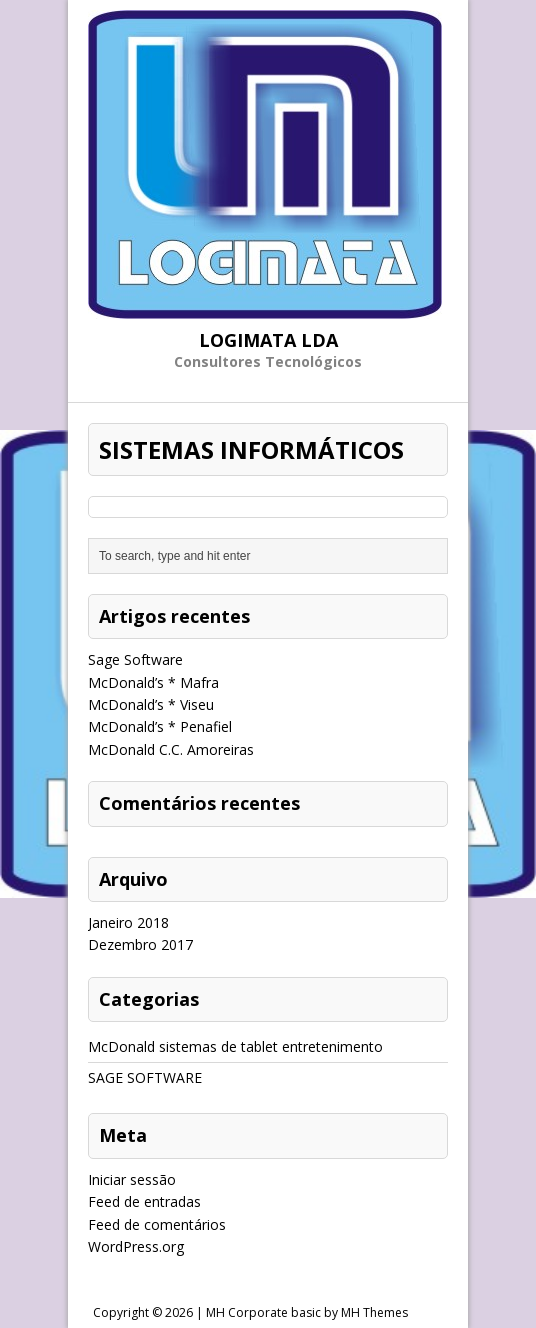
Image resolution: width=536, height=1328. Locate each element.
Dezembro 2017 (140, 944)
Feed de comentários (157, 1224)
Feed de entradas (144, 1201)
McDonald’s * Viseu (151, 704)
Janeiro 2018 (128, 922)
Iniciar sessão (132, 1179)
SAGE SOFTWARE (145, 1077)
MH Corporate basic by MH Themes (307, 1312)
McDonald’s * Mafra (153, 682)
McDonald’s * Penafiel (160, 726)
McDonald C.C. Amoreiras (171, 749)
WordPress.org (136, 1246)
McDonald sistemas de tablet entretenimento (235, 1046)
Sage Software (135, 659)
